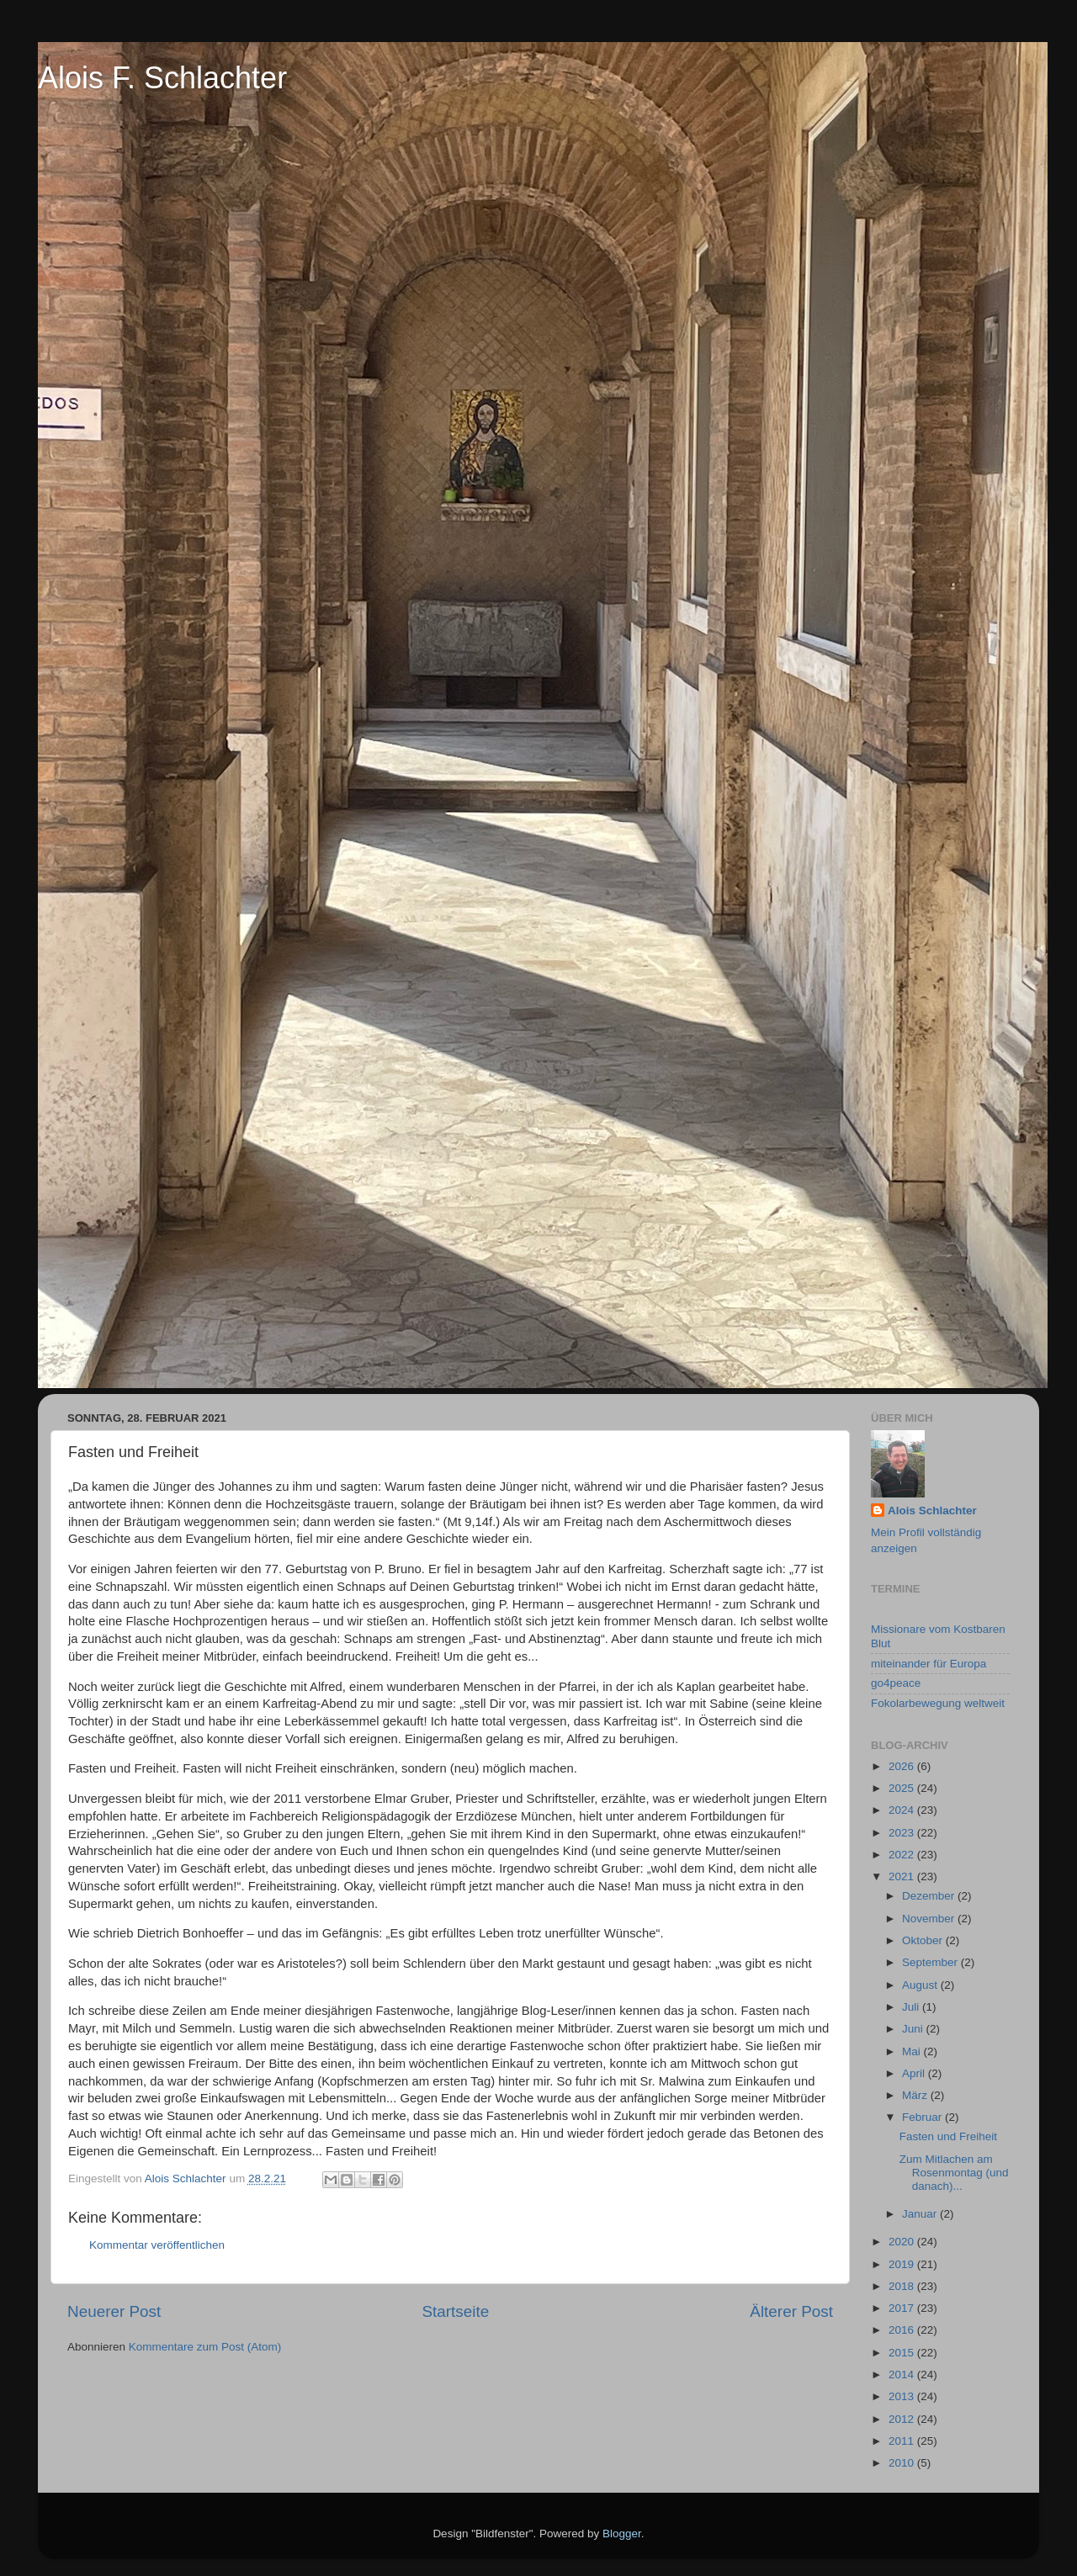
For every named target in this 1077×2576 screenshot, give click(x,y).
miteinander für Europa (928, 1663)
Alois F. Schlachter (162, 78)
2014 (903, 2374)
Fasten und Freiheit (948, 2136)
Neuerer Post (114, 2311)
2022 (903, 1854)
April (915, 2073)
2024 (903, 1810)
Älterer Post (791, 2311)
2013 (903, 2396)
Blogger (621, 2533)
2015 (903, 2352)
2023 (903, 1832)
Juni (914, 2028)
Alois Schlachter (932, 1510)
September (931, 1962)
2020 (903, 2241)
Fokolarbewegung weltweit (938, 1703)
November (930, 1918)
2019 (903, 2264)
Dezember (930, 1896)
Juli (912, 2007)
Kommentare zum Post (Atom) (205, 2346)
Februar (923, 2117)
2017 (903, 2308)
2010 (903, 2463)
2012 (903, 2419)
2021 (903, 1876)
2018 (903, 2286)
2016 (903, 2330)
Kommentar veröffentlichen (157, 2245)
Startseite (455, 2311)
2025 (903, 1788)
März (916, 2095)
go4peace (895, 1683)
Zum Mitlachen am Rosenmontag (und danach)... (954, 2172)
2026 (903, 1766)
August (921, 1985)
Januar (921, 2214)
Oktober (924, 1940)
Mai (913, 2051)
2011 (903, 2441)
